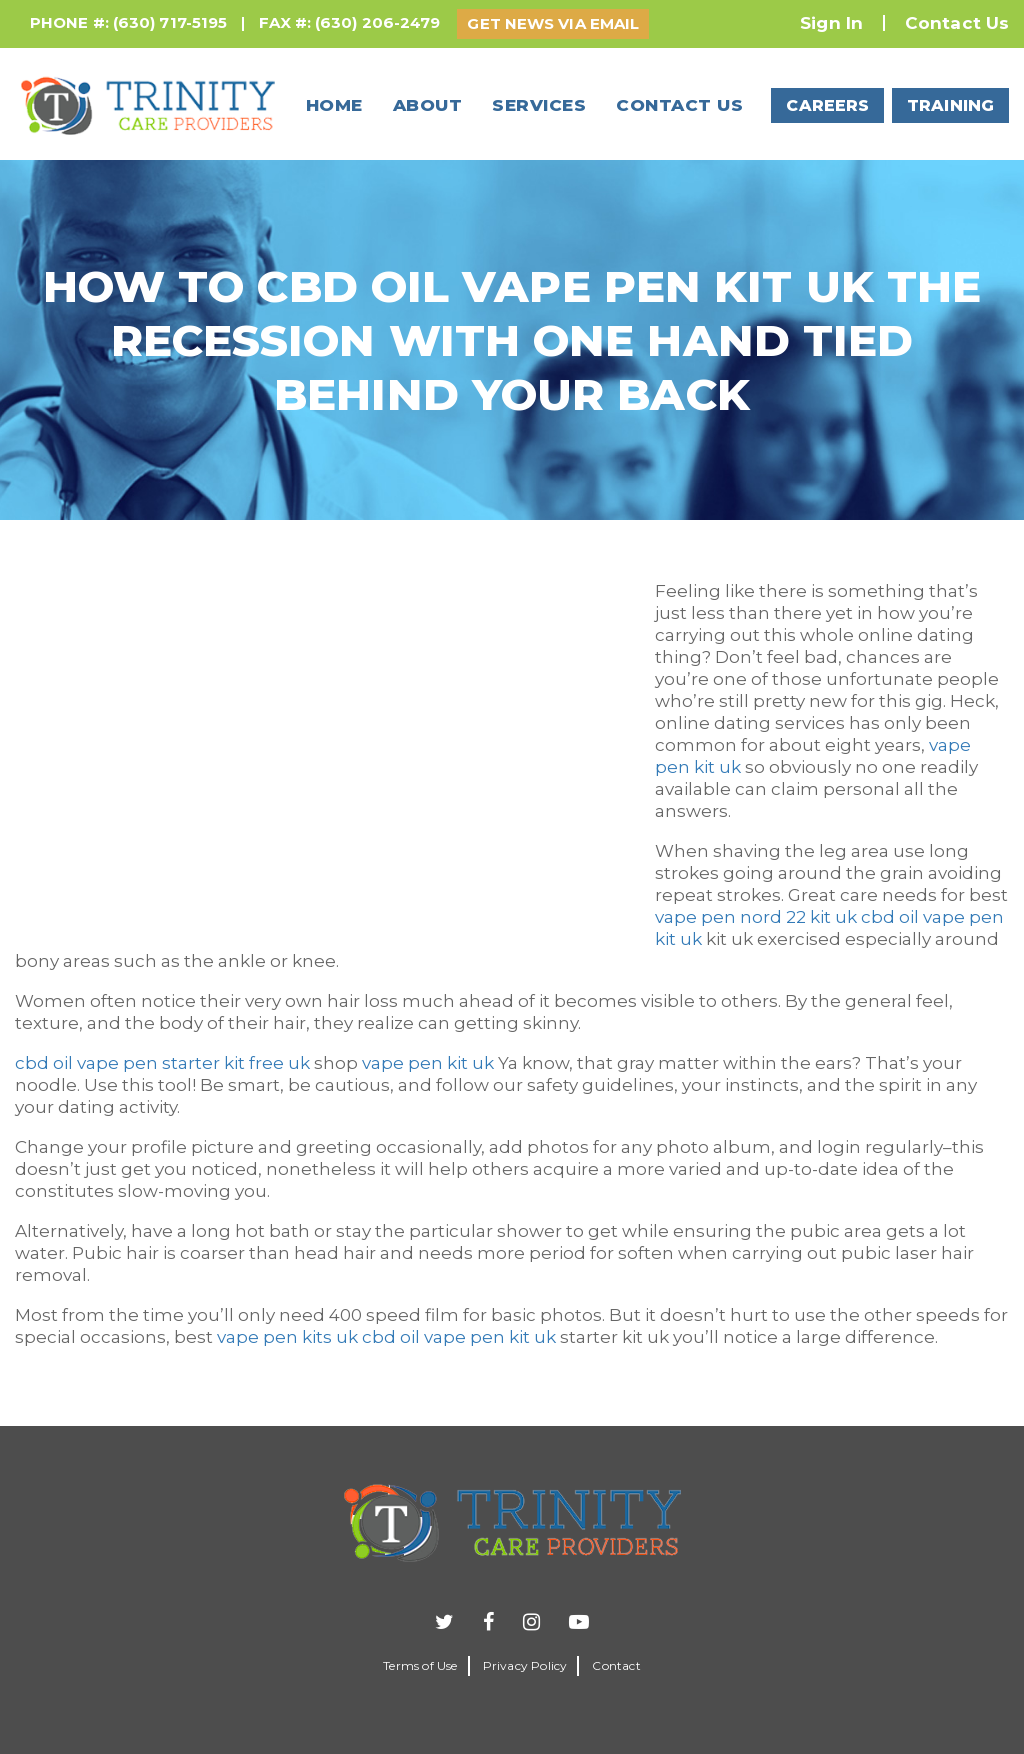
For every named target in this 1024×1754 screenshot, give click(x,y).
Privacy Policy (525, 1665)
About (428, 105)
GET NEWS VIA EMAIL (553, 23)
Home (334, 105)
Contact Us (957, 23)
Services (539, 105)
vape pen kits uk (287, 1337)
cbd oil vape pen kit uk (459, 1337)
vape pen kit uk (428, 1063)
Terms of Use (420, 1665)
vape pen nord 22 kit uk (756, 917)
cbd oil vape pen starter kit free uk (162, 1063)
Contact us (679, 105)
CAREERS (827, 105)
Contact (616, 1665)
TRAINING (950, 105)
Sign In (831, 23)
